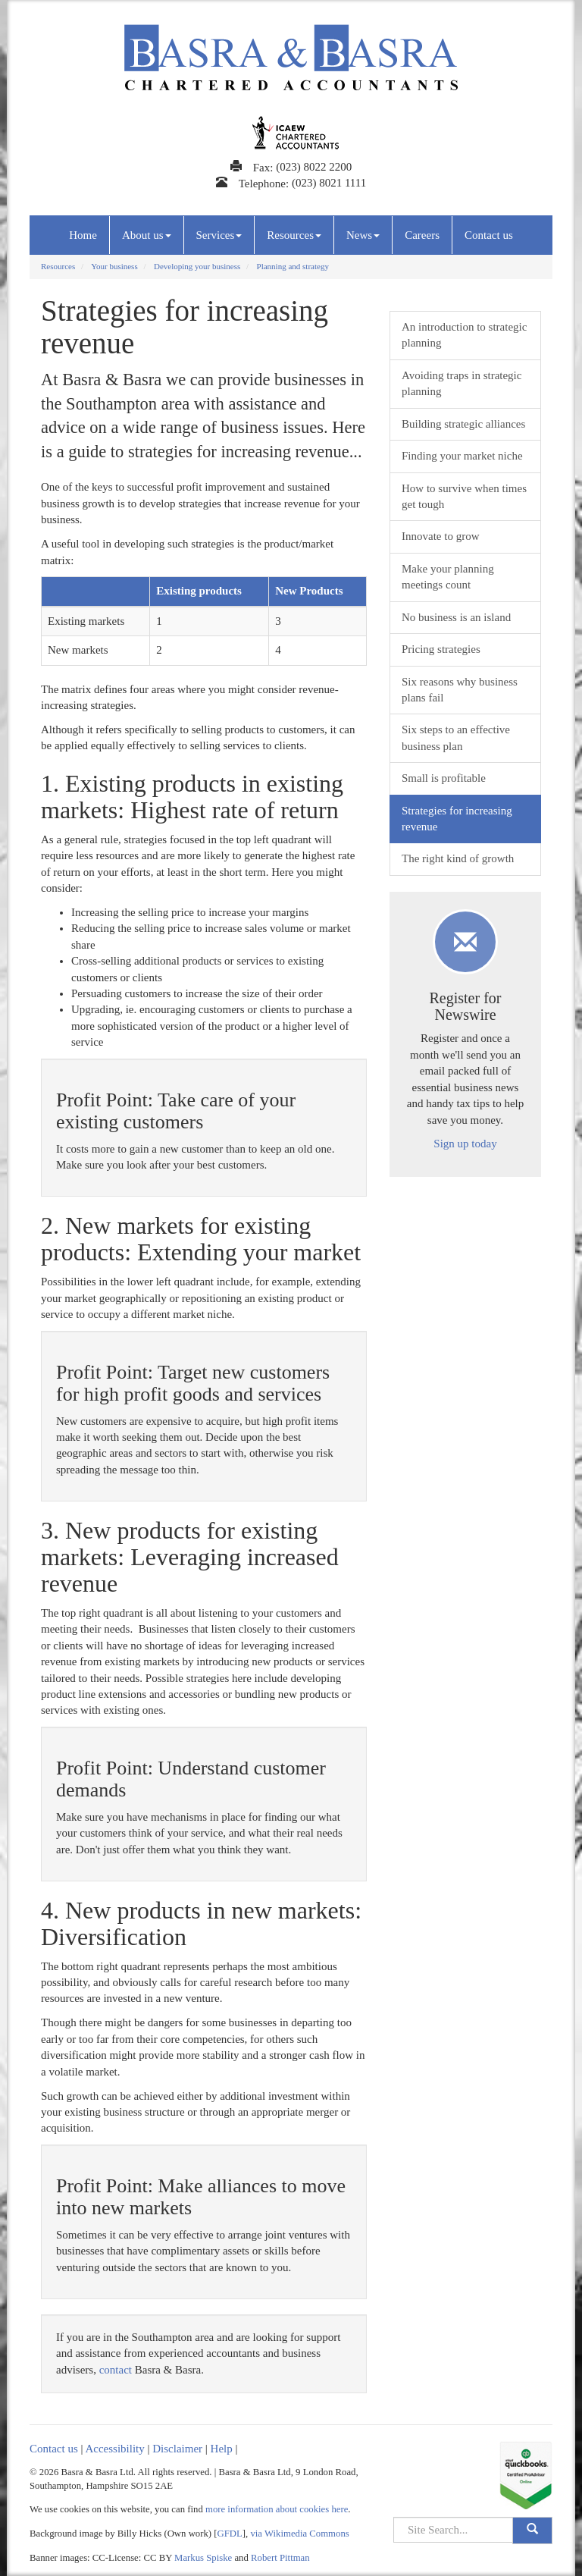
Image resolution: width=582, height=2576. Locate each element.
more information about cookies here (276, 2509)
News (363, 235)
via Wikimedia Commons (299, 2533)
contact (115, 2370)
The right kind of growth (458, 858)
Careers (422, 235)
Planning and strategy (293, 266)
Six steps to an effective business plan (456, 737)
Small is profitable (444, 778)
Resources (294, 235)
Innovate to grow (440, 536)
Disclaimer (177, 2449)
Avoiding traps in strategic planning (461, 383)
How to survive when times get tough (464, 496)
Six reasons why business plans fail (460, 690)
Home (83, 235)
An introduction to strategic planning (464, 335)
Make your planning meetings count (448, 577)
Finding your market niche (462, 456)
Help (222, 2449)
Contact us (489, 235)
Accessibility (114, 2449)
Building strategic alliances (463, 424)
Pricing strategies (441, 649)
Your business (114, 266)
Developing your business (197, 266)
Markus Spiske (203, 2557)
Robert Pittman (280, 2557)
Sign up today (464, 1143)
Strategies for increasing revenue (457, 819)
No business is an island (456, 617)
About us (146, 235)
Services (219, 235)
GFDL (229, 2533)
